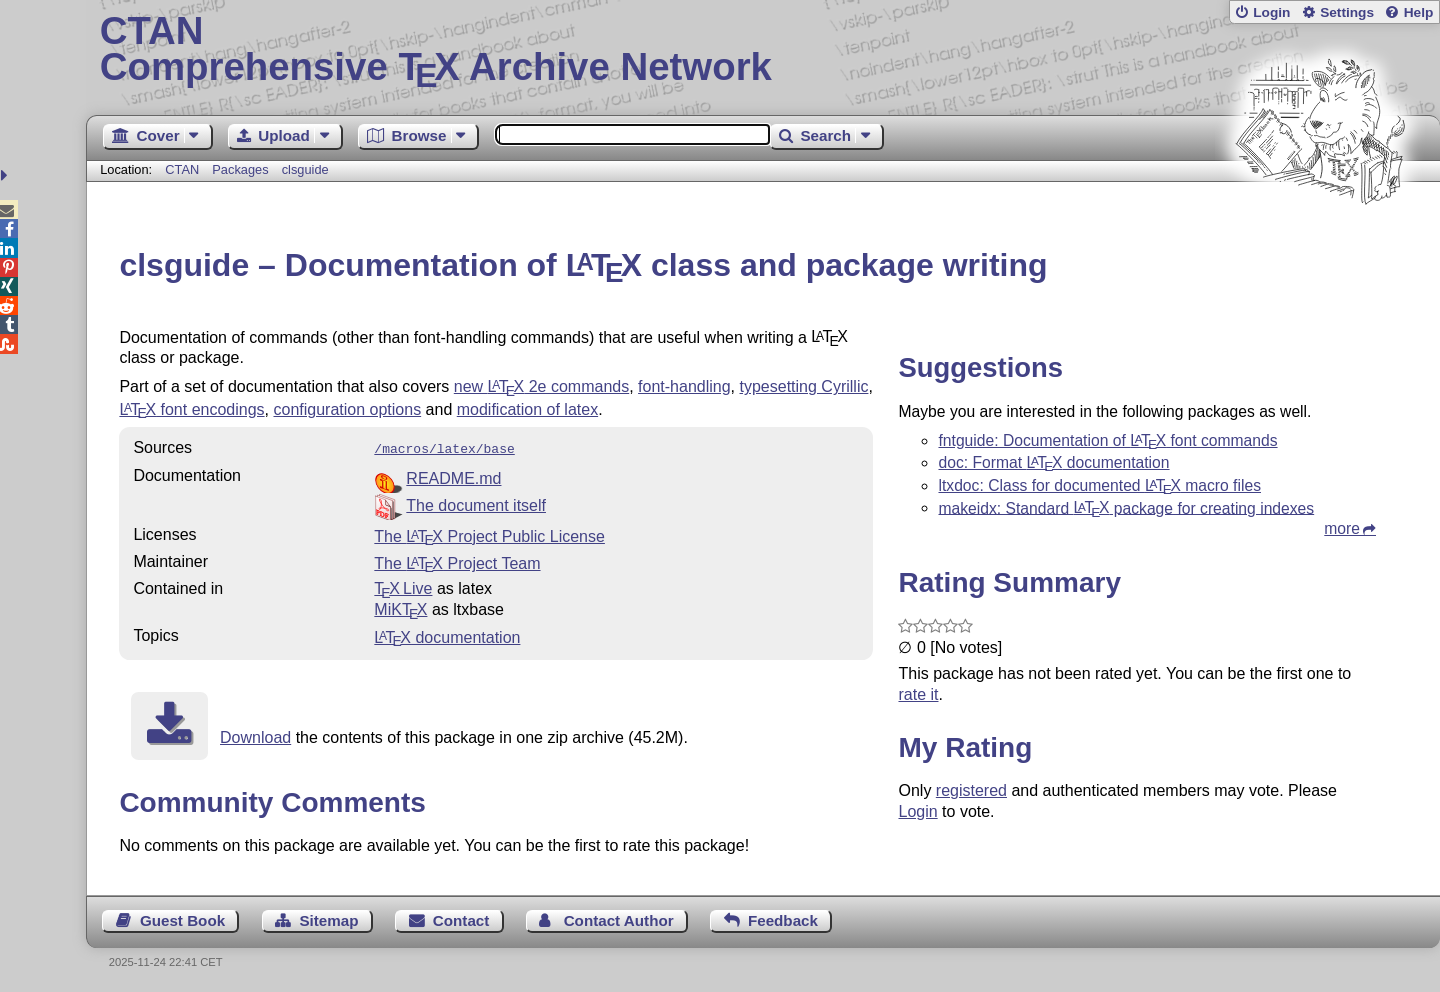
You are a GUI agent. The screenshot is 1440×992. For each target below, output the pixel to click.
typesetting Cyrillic (804, 386)
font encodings (191, 409)
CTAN (182, 169)
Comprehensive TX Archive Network (763, 50)
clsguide (305, 169)
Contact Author (619, 918)
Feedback (783, 918)
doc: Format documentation (1053, 462)
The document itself (476, 503)
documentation (447, 635)
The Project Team (457, 561)
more (1342, 528)
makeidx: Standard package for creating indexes (1126, 507)
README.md (453, 476)
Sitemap (328, 918)
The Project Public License (489, 534)
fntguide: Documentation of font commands (1107, 440)
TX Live (403, 586)
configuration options (347, 409)
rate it (918, 694)
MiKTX (400, 607)
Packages (242, 169)
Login (1271, 12)
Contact (461, 918)
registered (971, 790)
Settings (1347, 12)
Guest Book (182, 918)
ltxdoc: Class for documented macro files (1099, 485)
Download (255, 735)
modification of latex (527, 409)
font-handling (684, 386)
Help (1419, 12)
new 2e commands (541, 386)
